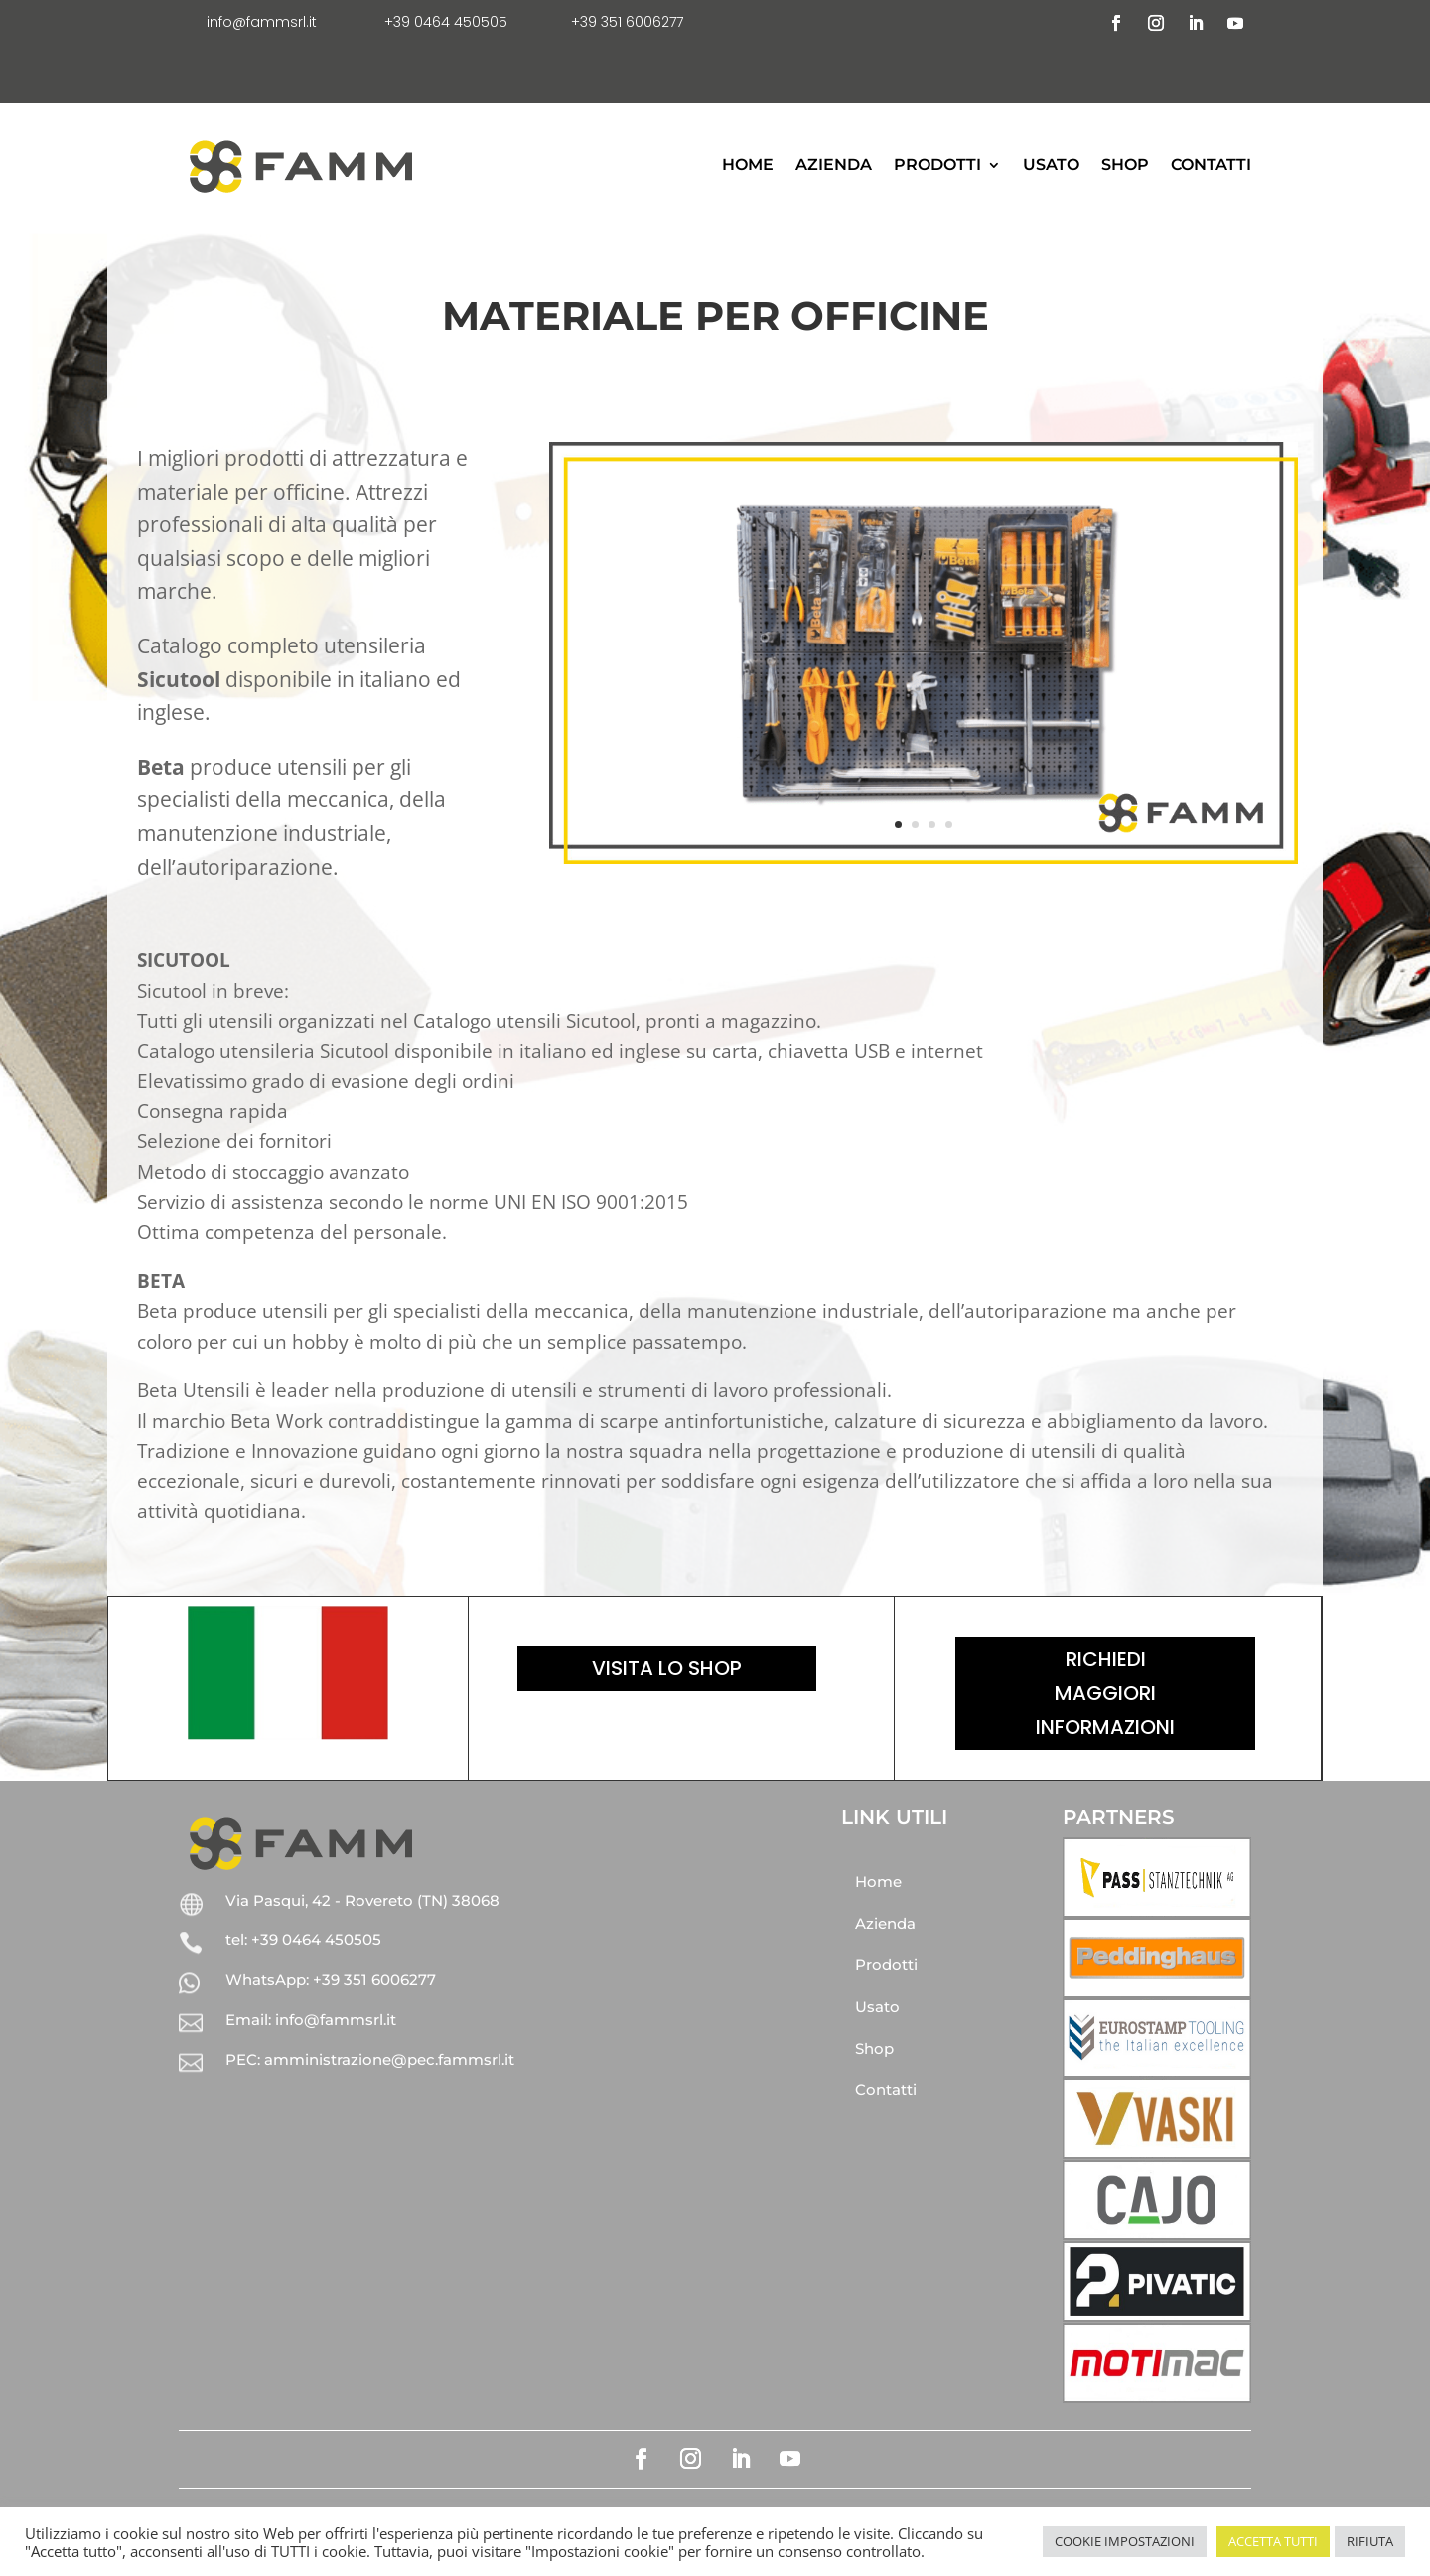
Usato (1051, 164)
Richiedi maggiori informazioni (1105, 1693)
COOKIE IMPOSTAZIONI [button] (1125, 2541)
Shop (1125, 164)
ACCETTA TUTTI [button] (1273, 2541)
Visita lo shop (667, 1668)
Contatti (1211, 164)
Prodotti (937, 164)
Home (748, 164)
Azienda (833, 164)
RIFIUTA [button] (1370, 2541)
